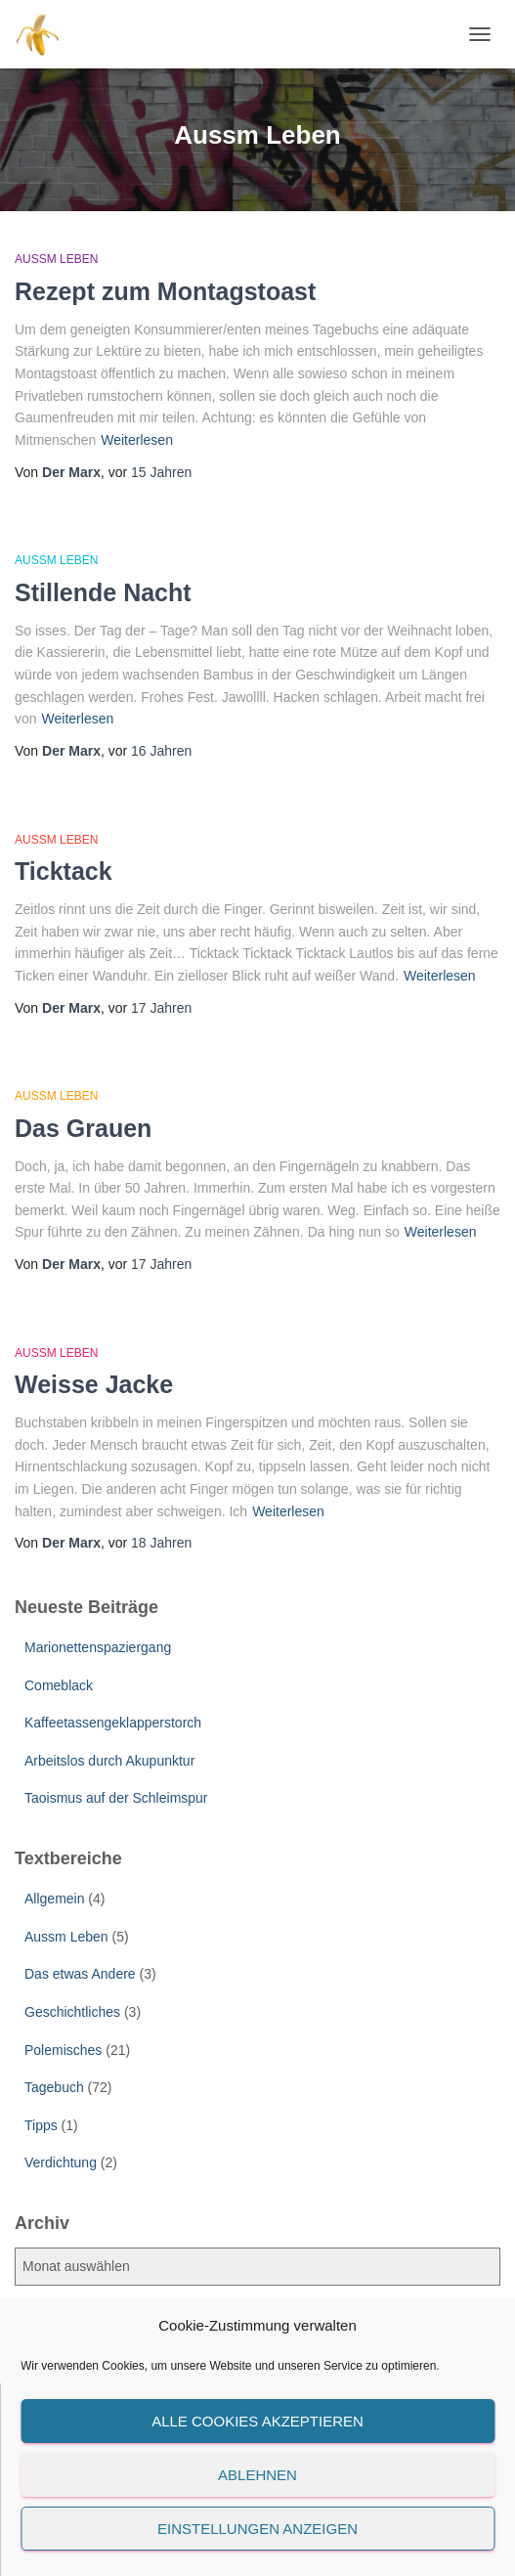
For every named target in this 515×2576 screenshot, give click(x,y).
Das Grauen (83, 1128)
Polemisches (63, 2050)
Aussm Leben (56, 259)
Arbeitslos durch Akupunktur (109, 1760)
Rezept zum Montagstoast (165, 291)
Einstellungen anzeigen (257, 2528)
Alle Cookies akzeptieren (257, 2421)
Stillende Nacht (103, 592)
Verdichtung (60, 2162)
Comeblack (58, 1685)
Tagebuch (54, 2087)
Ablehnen (257, 2475)
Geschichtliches (72, 2012)
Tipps (41, 2125)
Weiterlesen (137, 440)
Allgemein (54, 1898)
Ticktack (63, 871)
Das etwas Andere (80, 1974)
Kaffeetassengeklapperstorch (112, 1722)
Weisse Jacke (94, 1384)
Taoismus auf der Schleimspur (116, 1798)
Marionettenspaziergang (97, 1647)
